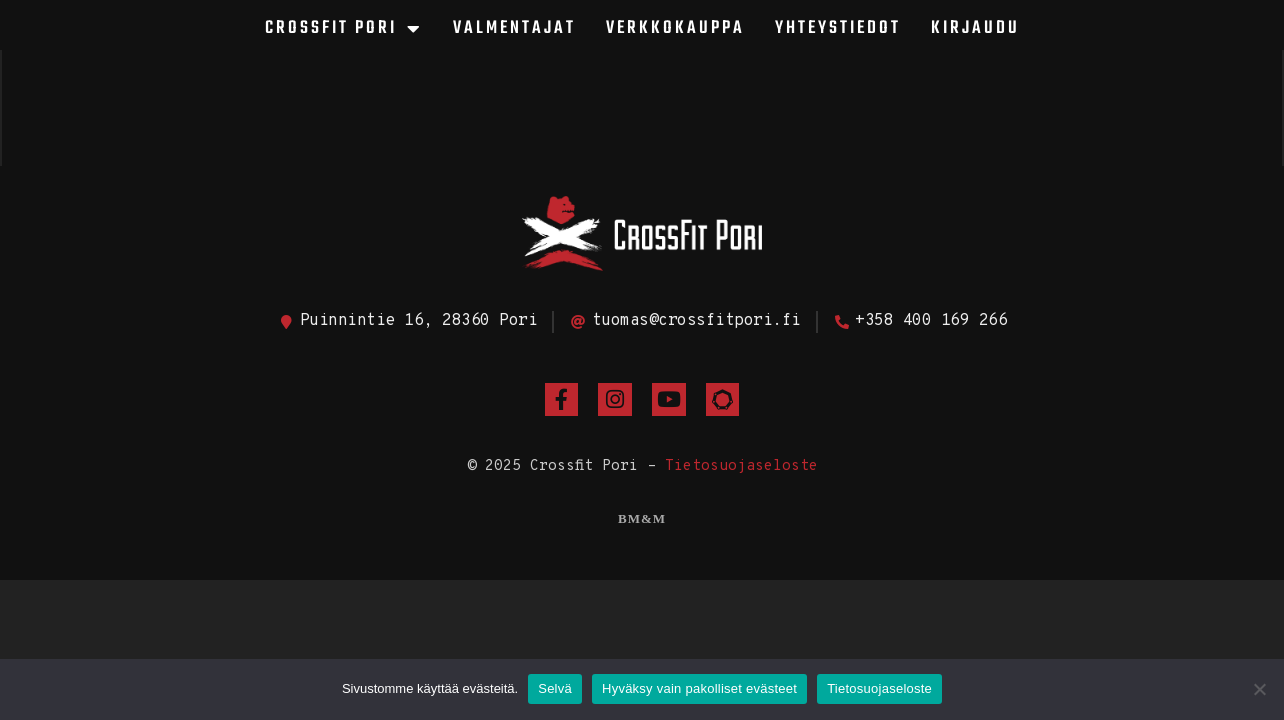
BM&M (642, 518)
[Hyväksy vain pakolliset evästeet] (1259, 689)
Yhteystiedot (838, 28)
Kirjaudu (975, 28)
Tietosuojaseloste (741, 466)
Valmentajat (514, 28)
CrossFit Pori (344, 29)
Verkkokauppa (675, 28)
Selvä (555, 688)
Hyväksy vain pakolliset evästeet (699, 688)
